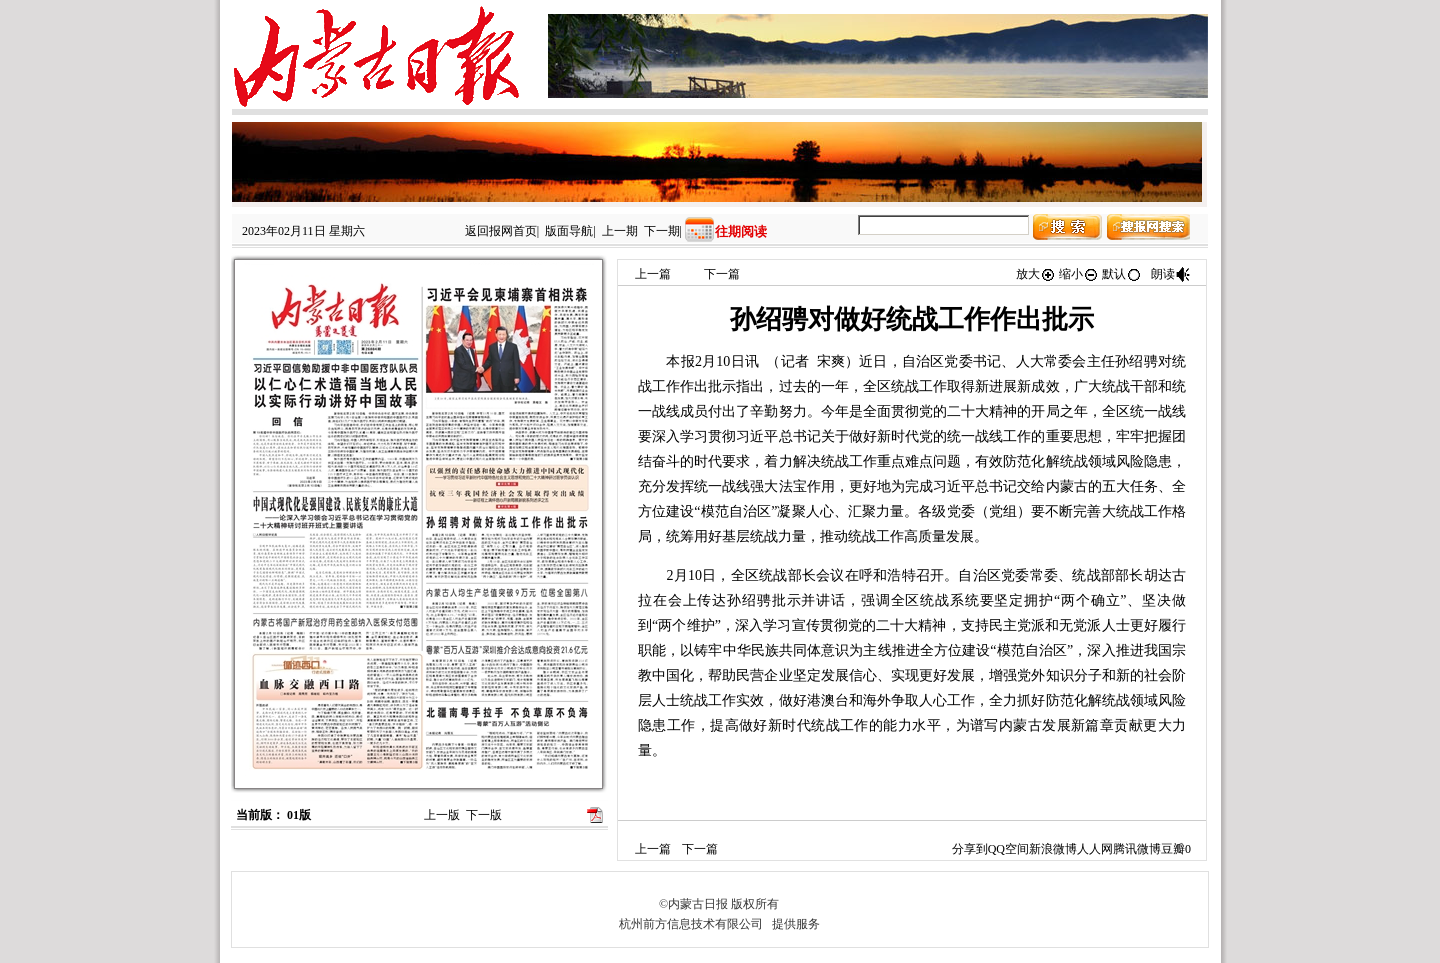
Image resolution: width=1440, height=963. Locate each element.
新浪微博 (1053, 849)
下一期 (662, 231)
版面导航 (569, 231)
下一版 (484, 815)
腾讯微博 (1137, 849)
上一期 (620, 231)
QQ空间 (1008, 849)
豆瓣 (1173, 849)
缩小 (1079, 274)
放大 (1036, 274)
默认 (1122, 274)
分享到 (970, 849)
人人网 (1095, 849)
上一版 (442, 815)
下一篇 (722, 274)
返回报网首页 (501, 231)
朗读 (1171, 274)
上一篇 (653, 274)
